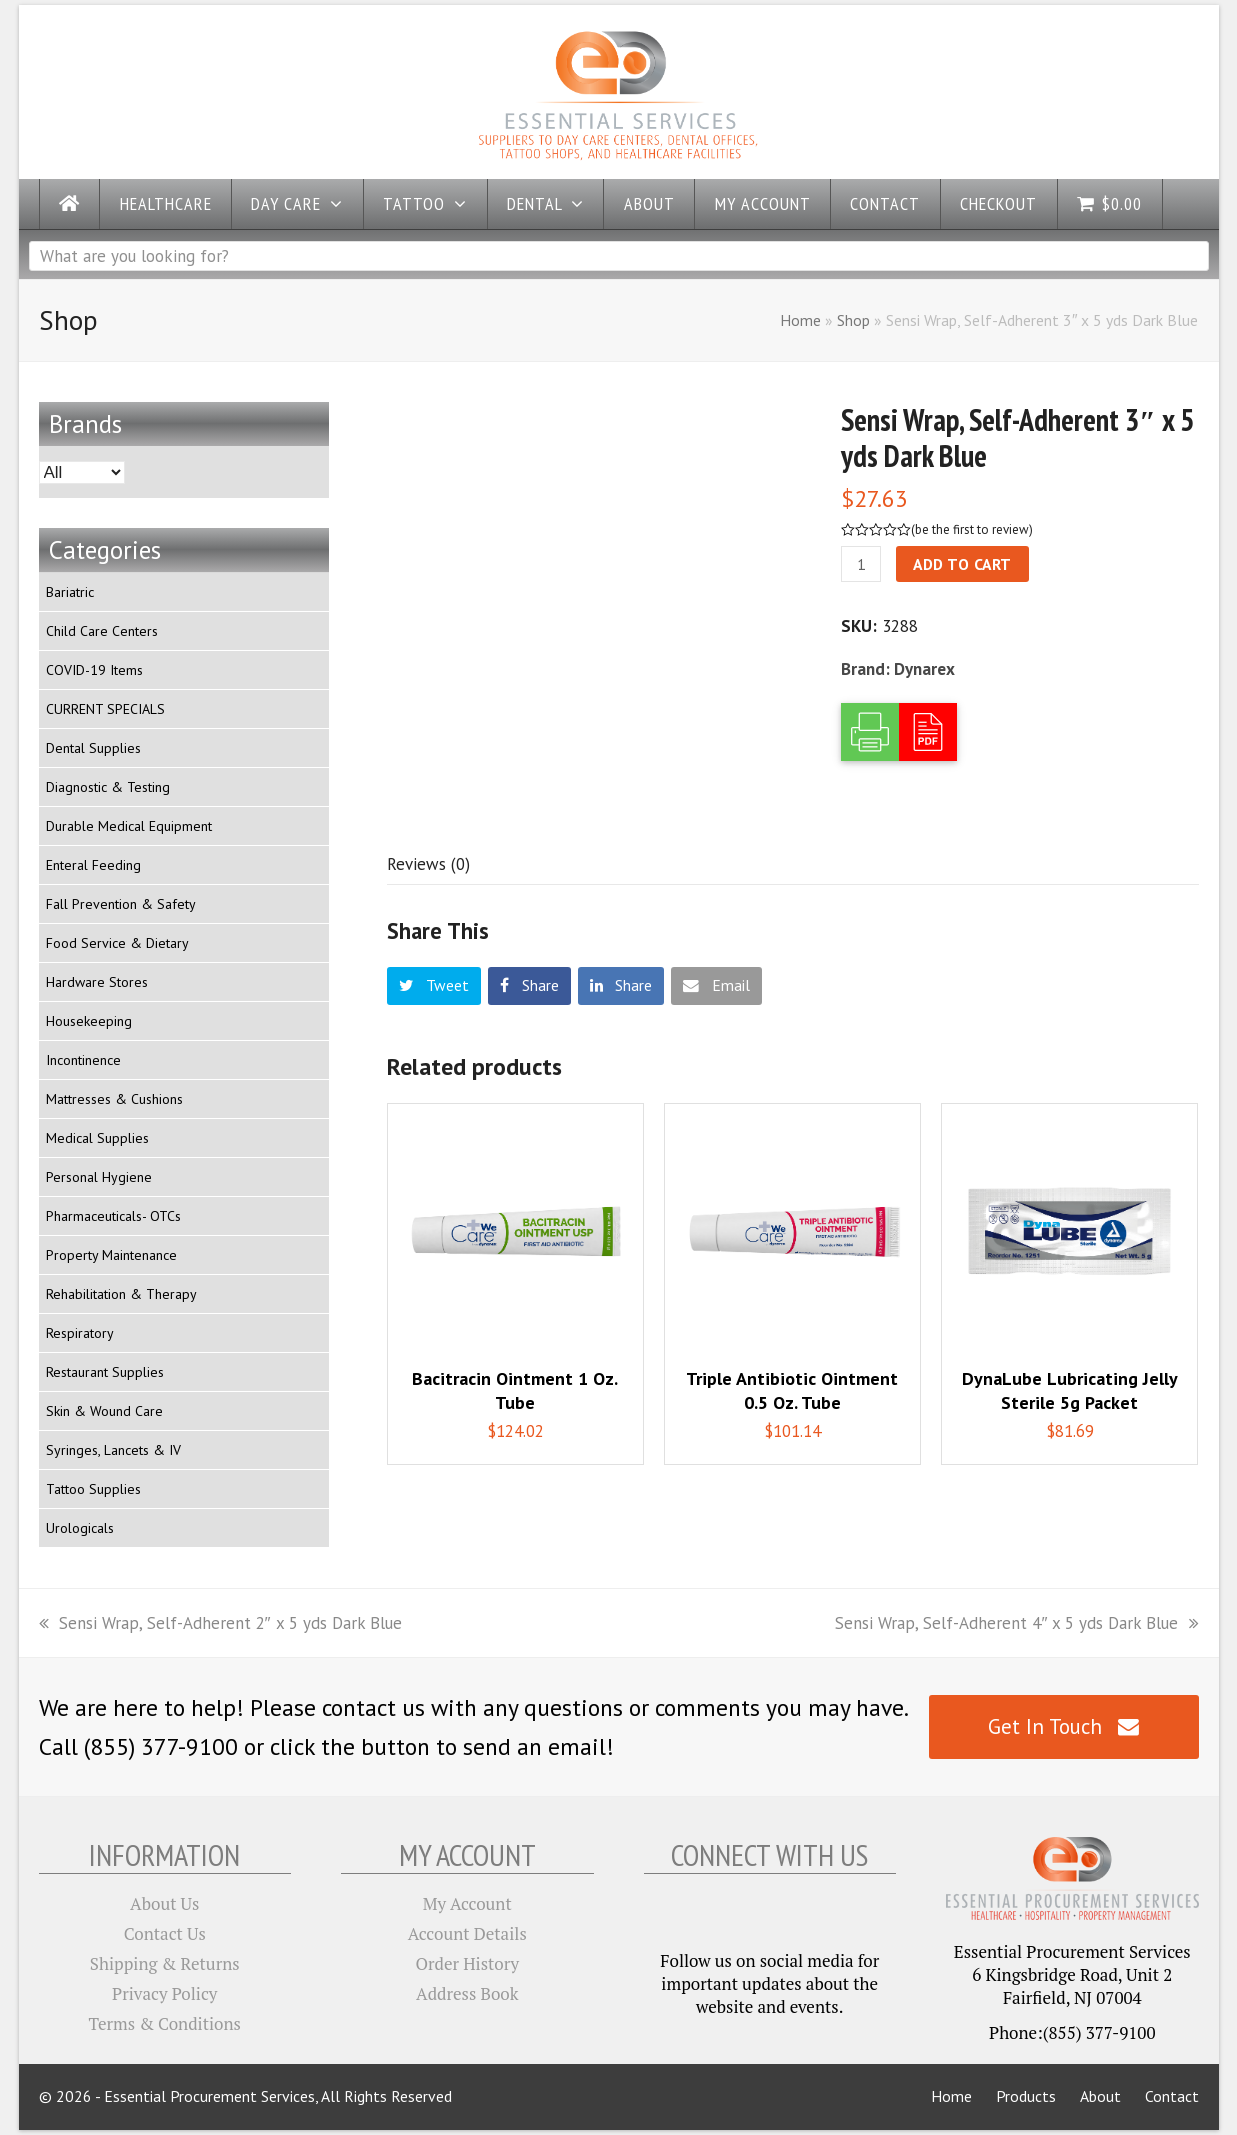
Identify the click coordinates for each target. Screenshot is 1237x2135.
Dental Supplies (93, 748)
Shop (853, 320)
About (1100, 2096)
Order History (467, 1963)
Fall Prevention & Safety (121, 904)
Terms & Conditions (165, 2023)
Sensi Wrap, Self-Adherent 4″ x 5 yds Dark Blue (1016, 1623)
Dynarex (924, 669)
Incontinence (83, 1060)
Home (800, 320)
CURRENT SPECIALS (105, 709)
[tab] (428, 864)
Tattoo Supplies (93, 1489)
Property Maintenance (111, 1255)
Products (1026, 2096)
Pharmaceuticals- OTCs (113, 1216)
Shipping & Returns (165, 1963)
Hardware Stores (97, 982)
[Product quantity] (861, 564)
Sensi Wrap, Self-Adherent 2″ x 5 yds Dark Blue (220, 1623)
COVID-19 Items (94, 670)
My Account (467, 1903)
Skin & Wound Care (104, 1411)
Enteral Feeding (93, 865)
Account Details (467, 1933)
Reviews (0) (428, 864)
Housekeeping (89, 1021)
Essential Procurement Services (209, 2096)
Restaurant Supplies (105, 1372)
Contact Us (165, 1933)
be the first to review (972, 529)
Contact (1172, 2096)
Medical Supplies (97, 1138)
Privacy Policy (164, 1993)
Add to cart (962, 564)
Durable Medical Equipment (129, 826)
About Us (164, 1903)
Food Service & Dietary (117, 943)
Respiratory (80, 1333)
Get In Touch (1063, 1726)
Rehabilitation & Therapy (121, 1294)
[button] (434, 986)
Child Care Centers (102, 631)
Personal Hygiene (99, 1177)
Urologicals (80, 1528)
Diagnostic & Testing (108, 787)
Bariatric (70, 592)
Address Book (467, 1993)
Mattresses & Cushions (114, 1099)
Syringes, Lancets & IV (113, 1450)
